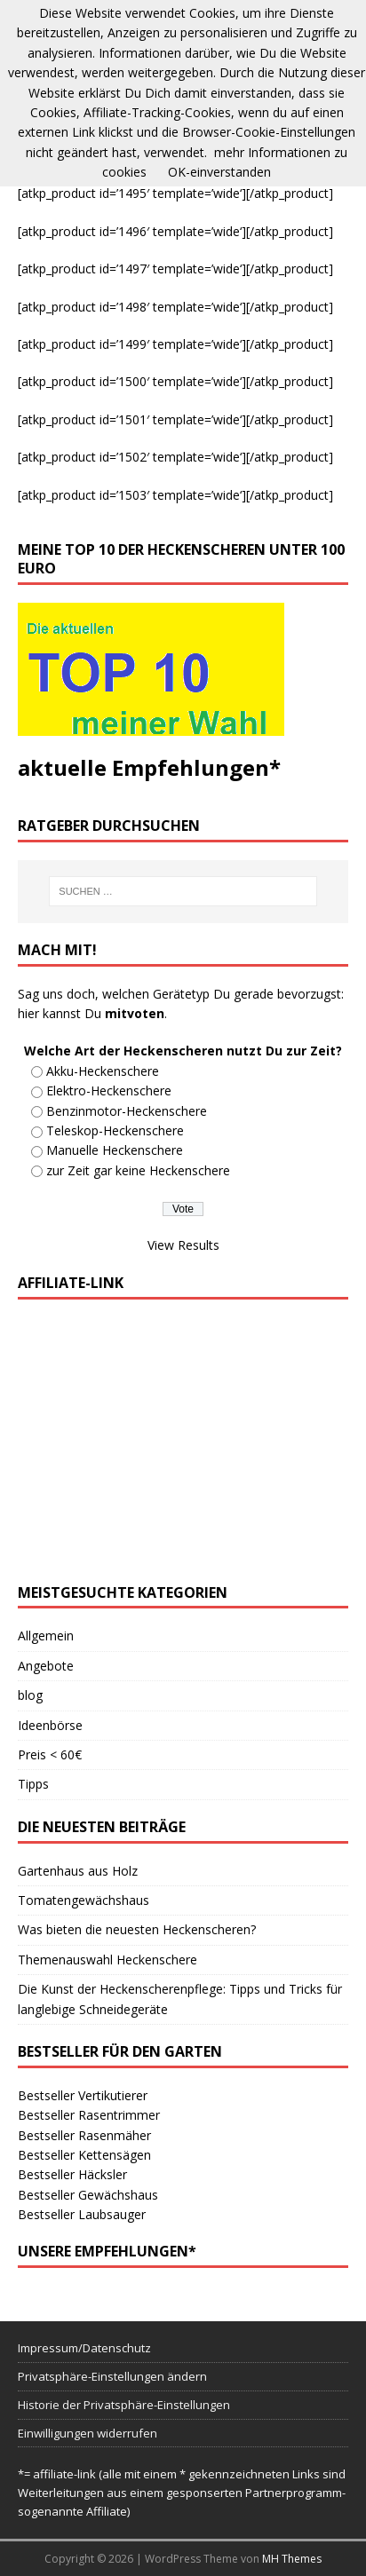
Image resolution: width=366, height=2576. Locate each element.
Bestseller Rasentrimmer (89, 2114)
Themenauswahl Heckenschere (107, 1959)
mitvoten (134, 1013)
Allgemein (46, 1635)
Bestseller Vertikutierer (82, 2095)
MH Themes (292, 2558)
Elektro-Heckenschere (108, 1090)
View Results (183, 1245)
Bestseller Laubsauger (82, 2214)
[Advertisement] (183, 1441)
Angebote (46, 1665)
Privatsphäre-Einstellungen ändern (112, 2376)
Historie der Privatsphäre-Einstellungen (124, 2405)
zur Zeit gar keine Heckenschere (138, 1170)
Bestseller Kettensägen (84, 2154)
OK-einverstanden (219, 171)
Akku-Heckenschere (102, 1071)
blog (30, 1695)
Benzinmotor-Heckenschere (126, 1110)
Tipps (33, 1783)
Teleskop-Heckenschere (115, 1130)
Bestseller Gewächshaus (88, 2194)
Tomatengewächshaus (83, 1900)
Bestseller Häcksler (72, 2174)
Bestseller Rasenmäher (84, 2135)
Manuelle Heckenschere (114, 1150)
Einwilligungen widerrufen (87, 2433)
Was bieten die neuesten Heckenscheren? (137, 1929)
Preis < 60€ (50, 1754)
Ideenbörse (50, 1725)
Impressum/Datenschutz (84, 2348)
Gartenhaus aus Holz (78, 1870)
